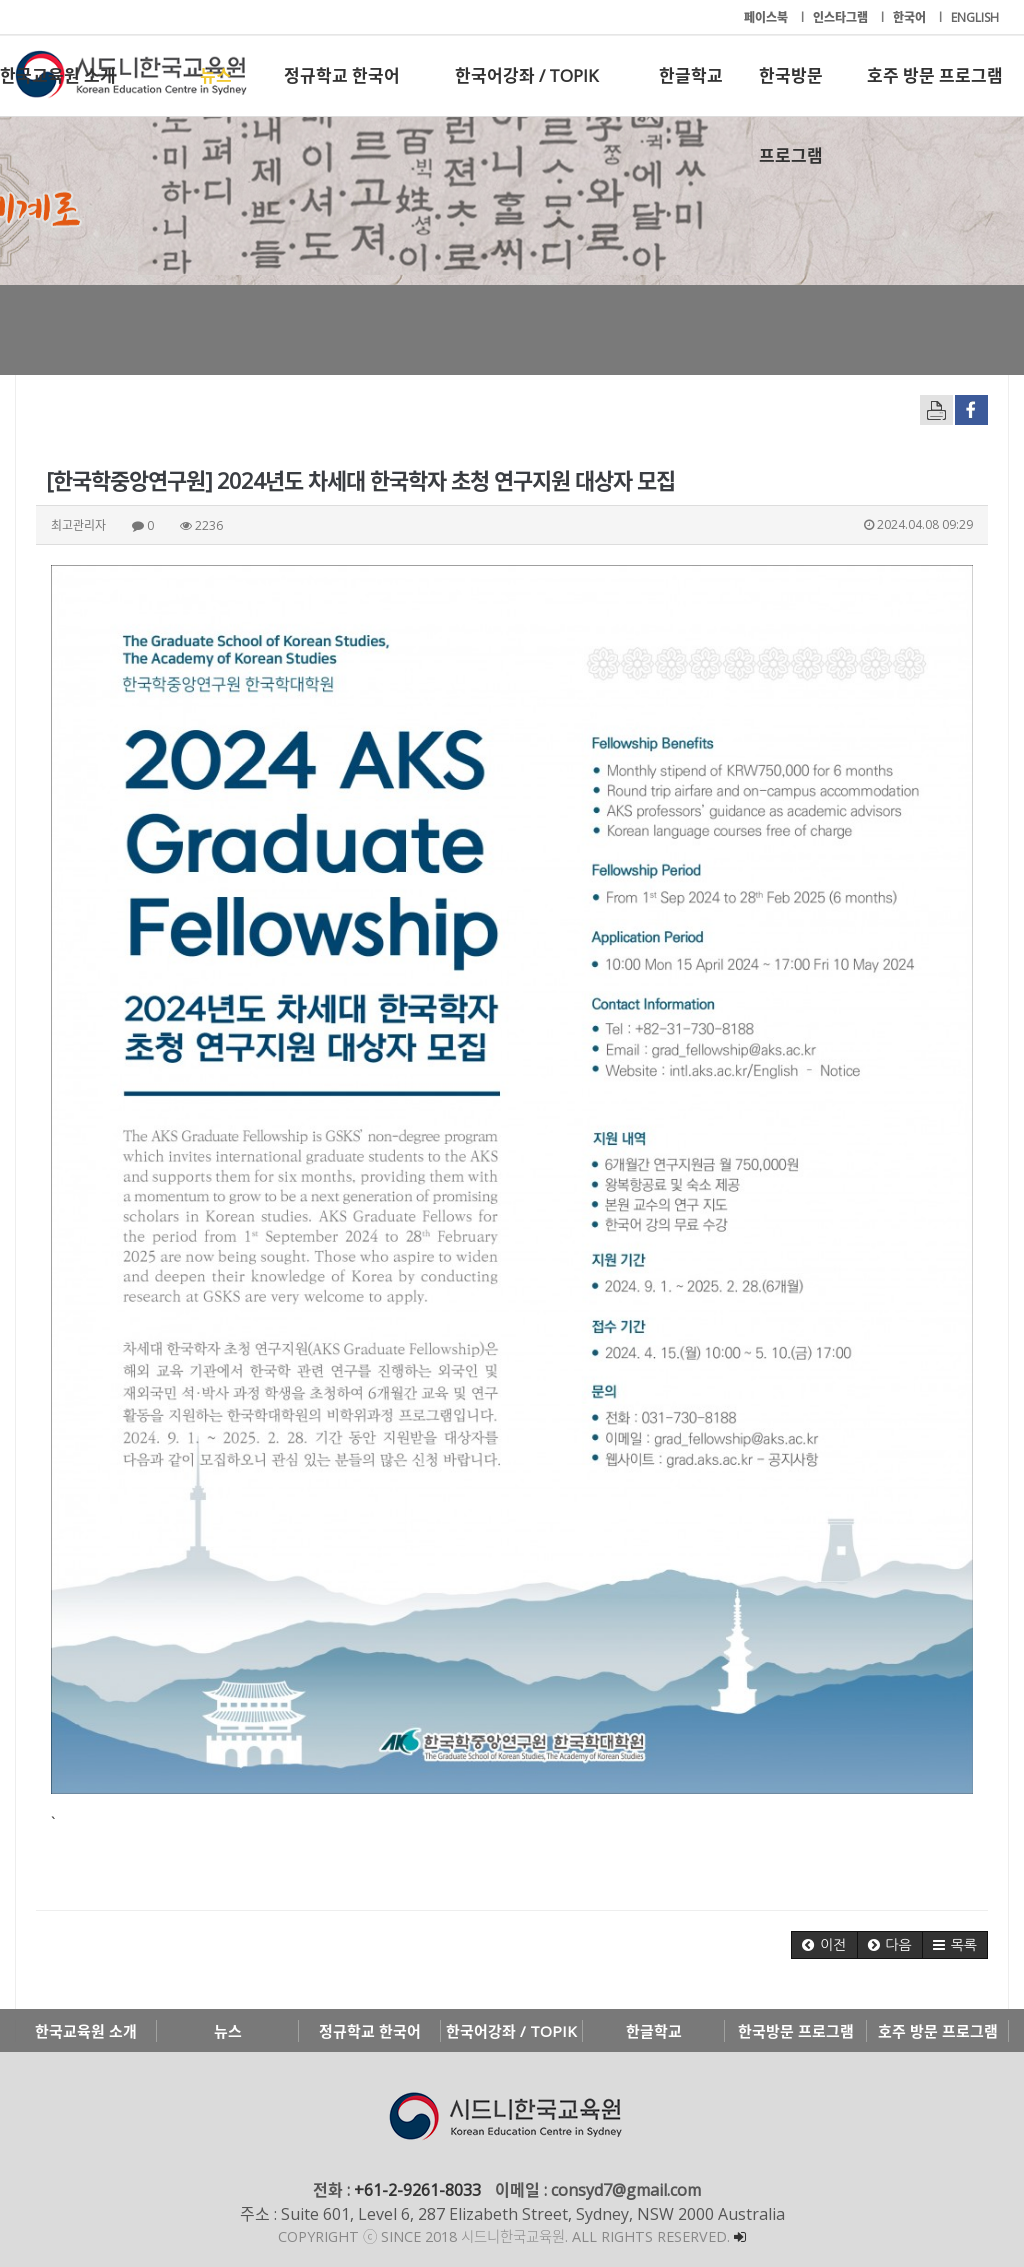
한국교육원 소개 (58, 75)
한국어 (911, 17)
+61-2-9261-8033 (417, 2190)
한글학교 (691, 75)
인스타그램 (842, 17)
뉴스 (216, 75)
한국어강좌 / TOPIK (526, 75)
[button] (824, 1945)
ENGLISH (975, 17)
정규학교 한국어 (342, 75)
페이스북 (767, 17)
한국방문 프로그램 (791, 90)
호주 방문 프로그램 (935, 75)
